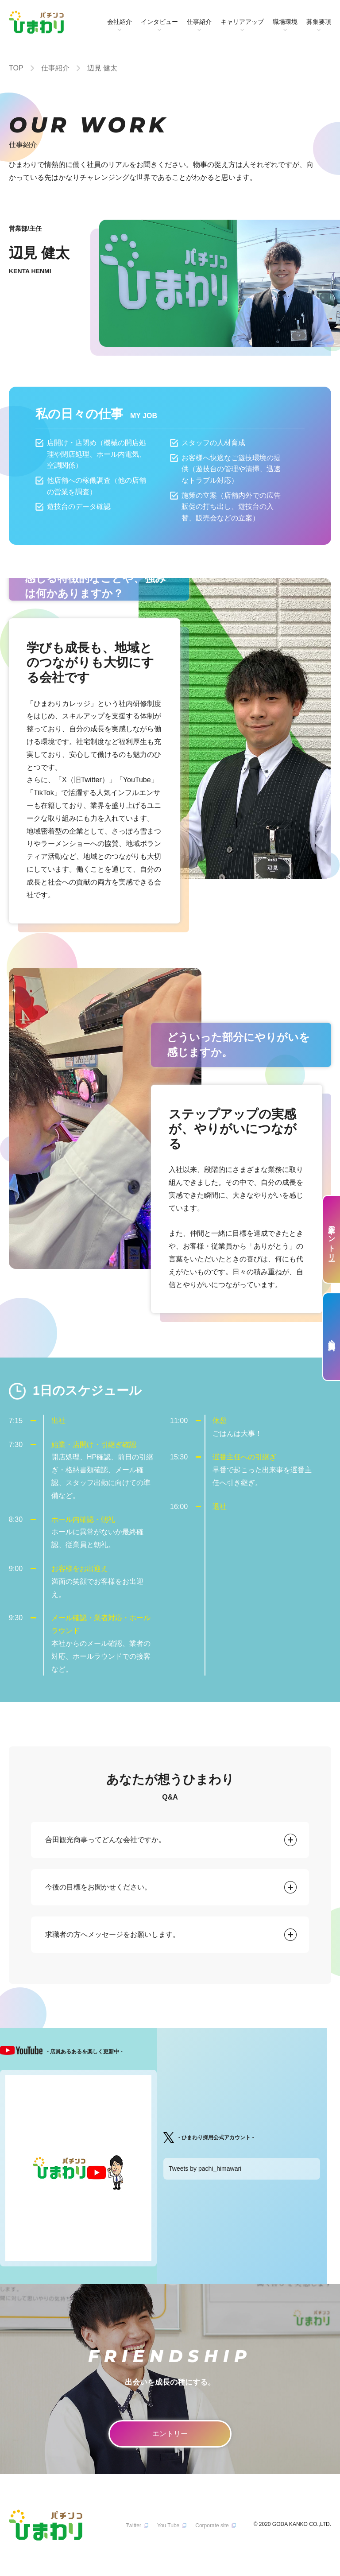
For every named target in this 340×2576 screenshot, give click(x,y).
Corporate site (211, 2525)
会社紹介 (119, 21)
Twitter (133, 2525)
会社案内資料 (332, 1336)
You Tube (168, 2525)
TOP (16, 68)
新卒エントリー (332, 1239)
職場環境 (285, 21)
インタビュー (159, 21)
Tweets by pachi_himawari (205, 2168)
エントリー (170, 2433)
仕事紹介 (199, 21)
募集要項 (318, 21)
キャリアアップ (242, 21)
